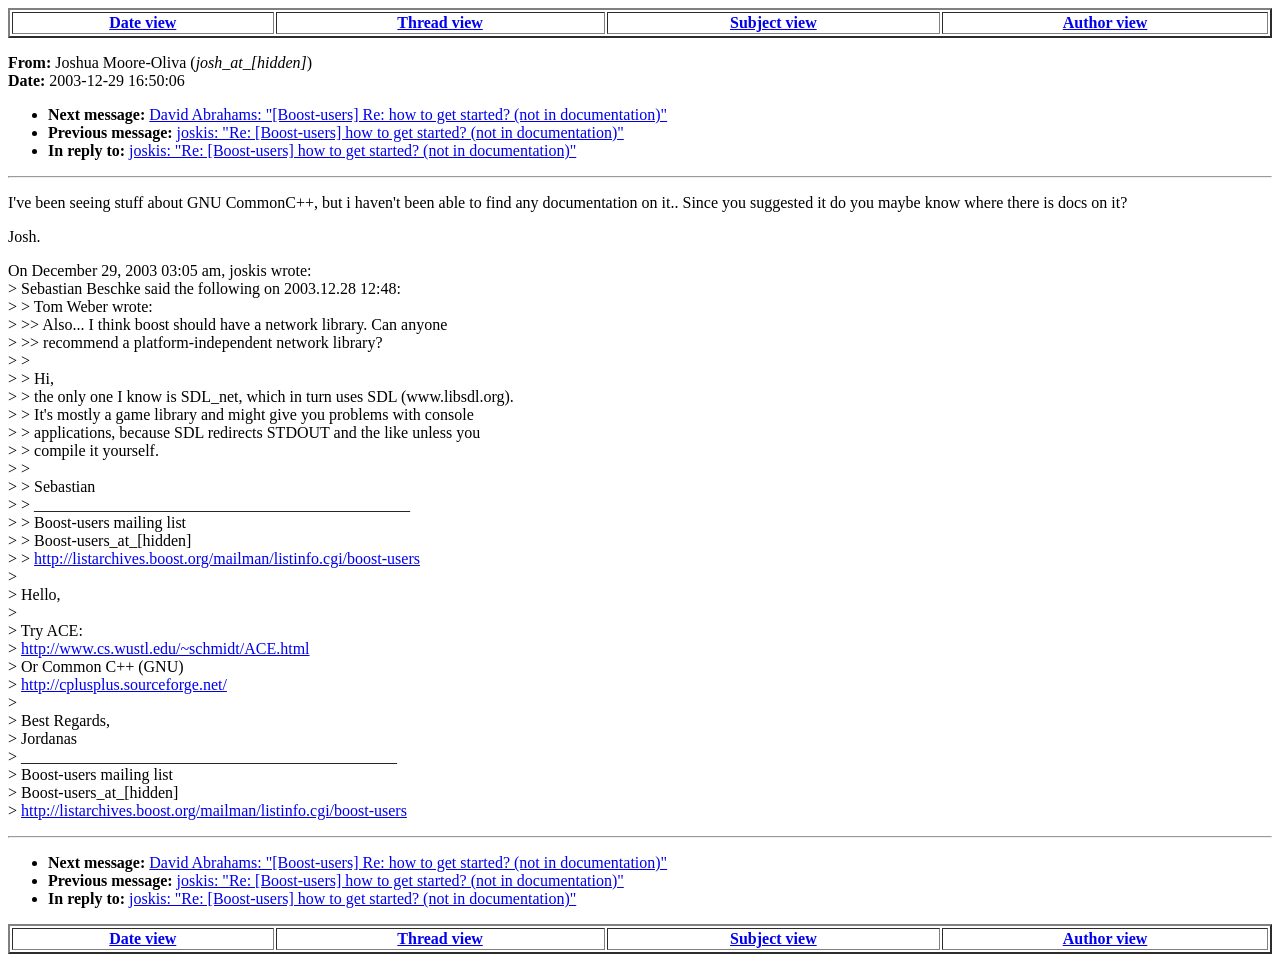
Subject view (773, 22)
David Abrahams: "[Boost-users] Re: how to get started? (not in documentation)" (408, 114)
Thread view (439, 22)
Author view (1105, 22)
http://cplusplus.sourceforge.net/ (124, 684)
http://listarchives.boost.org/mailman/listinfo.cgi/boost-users (227, 558)
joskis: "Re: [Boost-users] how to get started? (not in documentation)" (400, 132)
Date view (142, 22)
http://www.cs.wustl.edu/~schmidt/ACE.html (165, 648)
